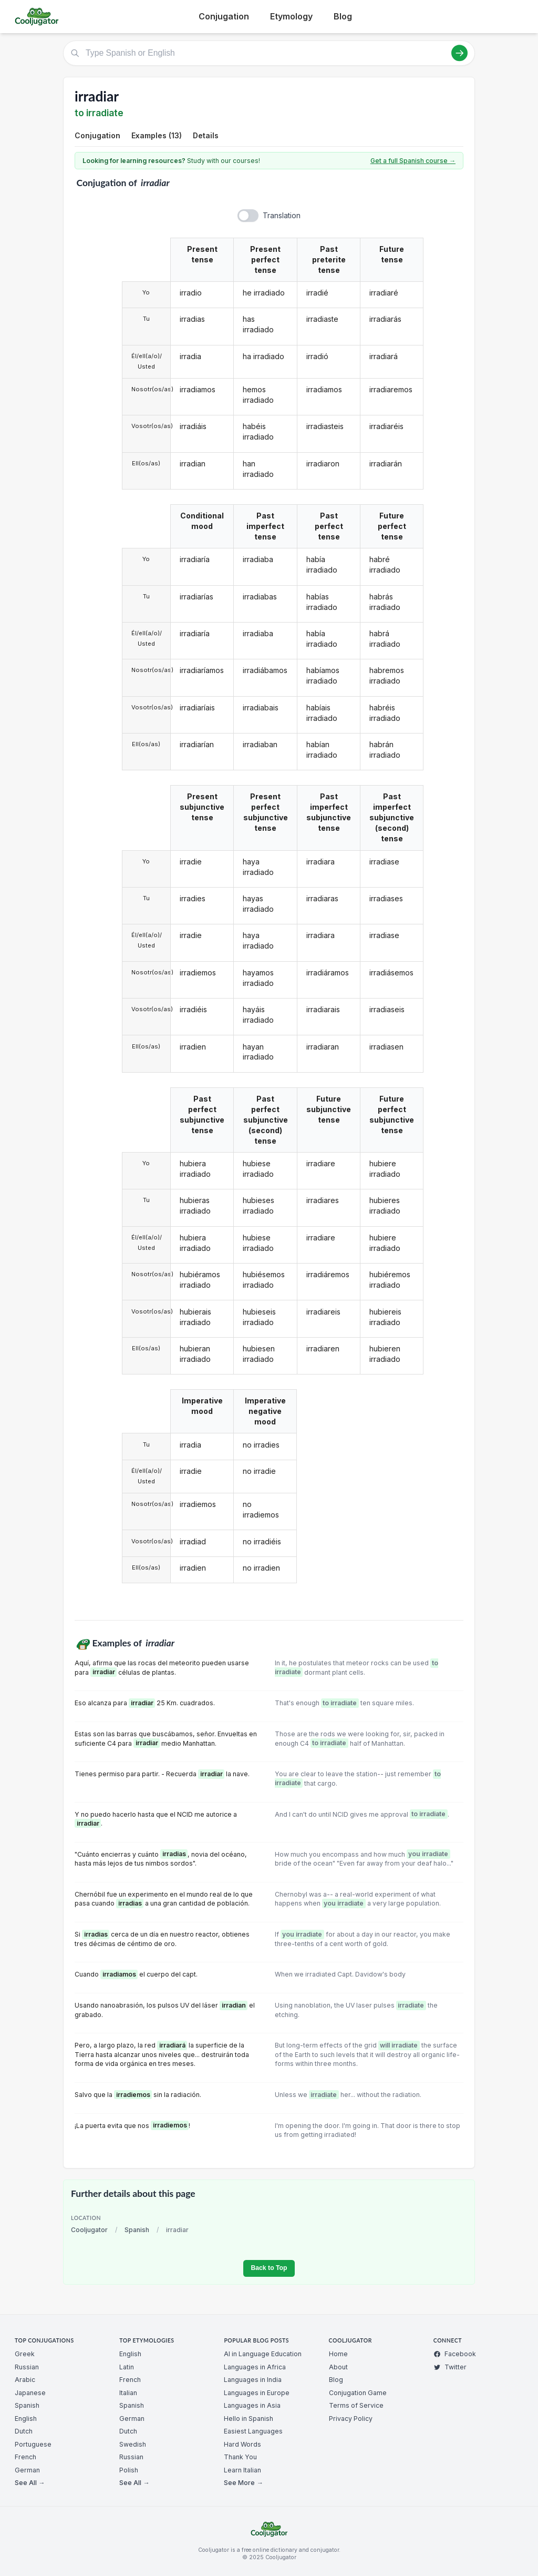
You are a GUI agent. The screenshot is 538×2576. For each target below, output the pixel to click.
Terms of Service (356, 2405)
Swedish (132, 2444)
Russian (27, 2367)
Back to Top (269, 2268)
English (26, 2418)
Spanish (137, 2230)
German (27, 2470)
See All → (30, 2483)
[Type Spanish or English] (269, 53)
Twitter (450, 2367)
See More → (243, 2483)
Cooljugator (89, 2230)
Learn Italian (242, 2470)
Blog (343, 16)
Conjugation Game (358, 2393)
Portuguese (33, 2444)
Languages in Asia (252, 2405)
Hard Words (242, 2444)
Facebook (454, 2354)
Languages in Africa (255, 2367)
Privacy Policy (351, 2418)
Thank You (240, 2457)
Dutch (24, 2431)
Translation (282, 215)
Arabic (25, 2380)
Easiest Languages (253, 2431)
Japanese (30, 2393)
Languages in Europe (256, 2393)
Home (338, 2354)
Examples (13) (156, 135)
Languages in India (253, 2380)
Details (206, 135)
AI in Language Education (263, 2354)
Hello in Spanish (248, 2418)
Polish (128, 2470)
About (338, 2367)
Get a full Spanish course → (413, 161)
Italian (128, 2393)
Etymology (291, 16)
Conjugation (224, 16)
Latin (126, 2367)
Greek (25, 2354)
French (25, 2457)
